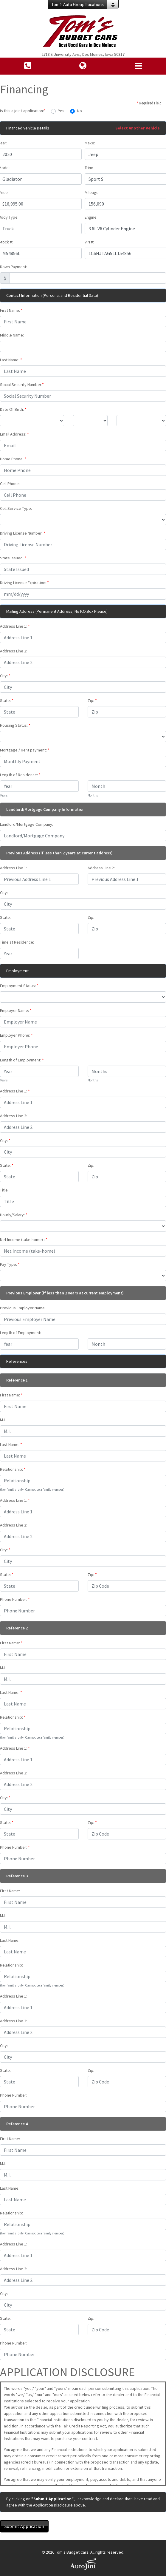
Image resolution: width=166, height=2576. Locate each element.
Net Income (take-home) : (23, 1239)
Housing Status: (15, 725)
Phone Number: (15, 1599)
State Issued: (13, 558)
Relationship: (13, 1469)
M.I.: (3, 1419)
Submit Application (24, 2526)
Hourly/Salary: (13, 1214)
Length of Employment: (22, 1060)
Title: (4, 1190)
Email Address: (14, 434)
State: (6, 700)
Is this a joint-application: (22, 110)
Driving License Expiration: (24, 582)
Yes (61, 110)
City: (5, 675)
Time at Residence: (17, 942)
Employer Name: (16, 1010)
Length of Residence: (20, 774)
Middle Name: (12, 335)
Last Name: (11, 359)
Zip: (92, 700)
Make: (90, 143)
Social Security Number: (22, 384)
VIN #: (89, 242)
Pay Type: (10, 1264)
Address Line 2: (13, 651)
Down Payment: (13, 266)
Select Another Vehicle (137, 128)
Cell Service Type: (16, 508)
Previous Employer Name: (23, 1308)
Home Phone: (13, 459)
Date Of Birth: (13, 409)
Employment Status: (19, 985)
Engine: (91, 217)
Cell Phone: (10, 483)
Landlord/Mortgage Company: (26, 824)
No (79, 110)
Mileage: (92, 192)
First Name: (11, 310)
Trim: (89, 167)
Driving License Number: (22, 533)
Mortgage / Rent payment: (24, 750)
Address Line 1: (15, 626)
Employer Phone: (16, 1035)
